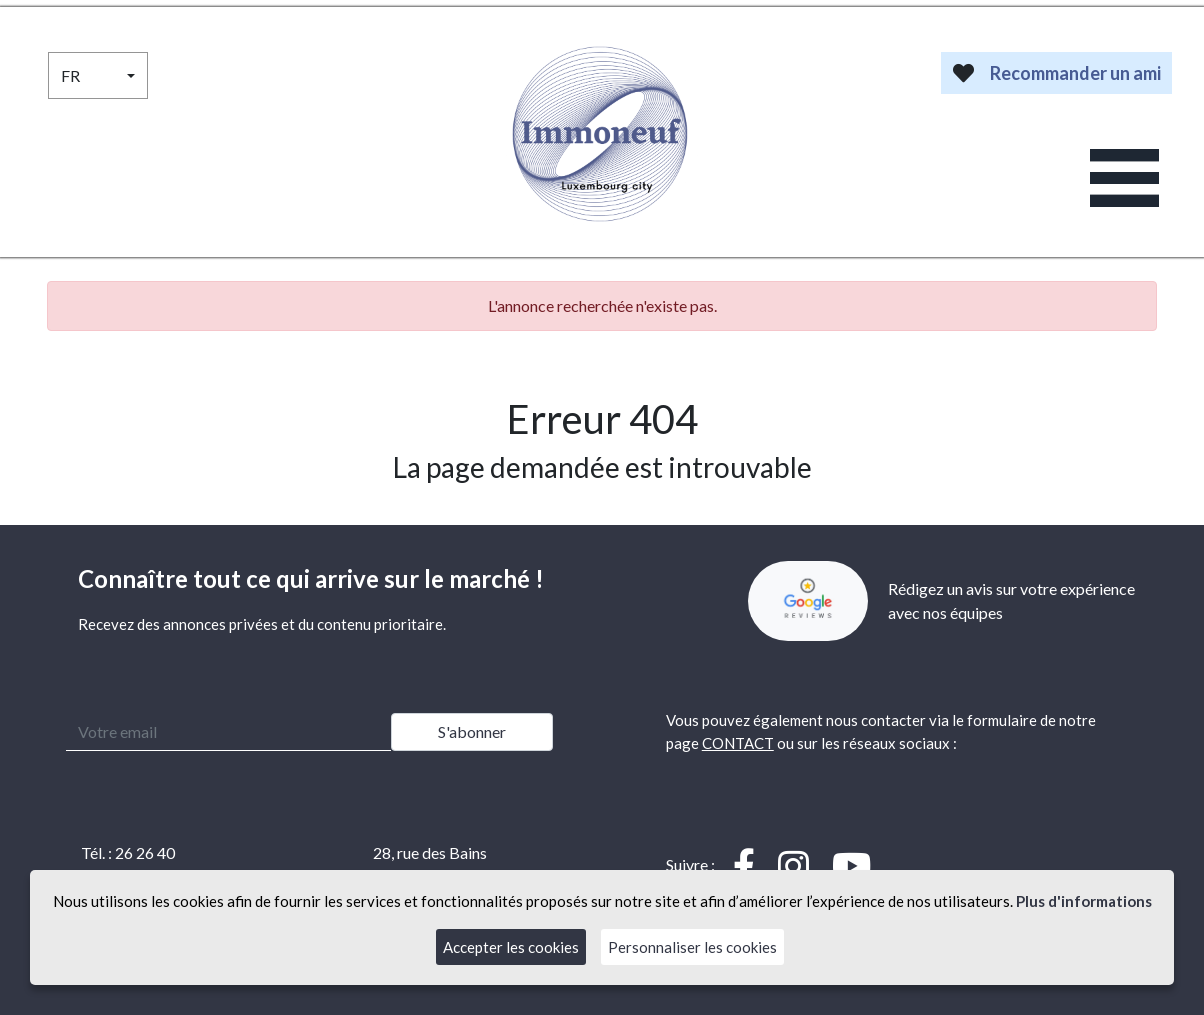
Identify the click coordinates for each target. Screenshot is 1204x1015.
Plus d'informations (1084, 901)
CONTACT (738, 743)
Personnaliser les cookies (692, 947)
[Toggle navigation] (1124, 178)
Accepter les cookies (511, 947)
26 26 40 (145, 852)
